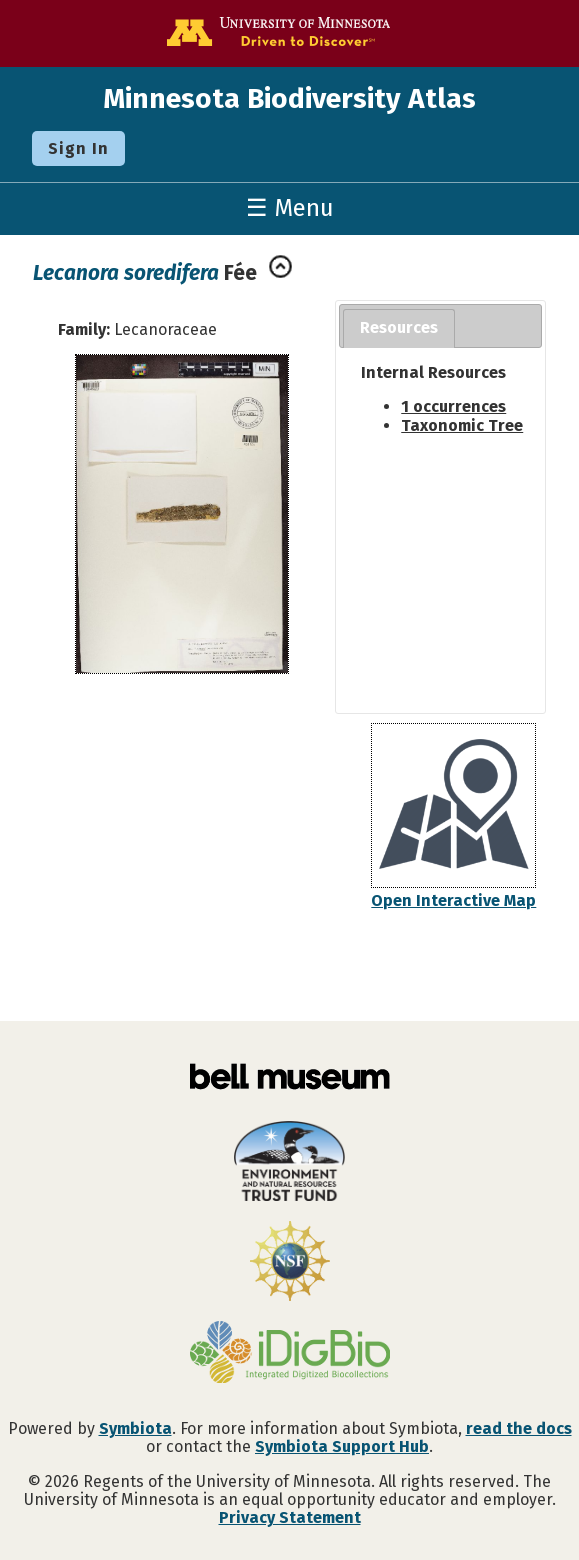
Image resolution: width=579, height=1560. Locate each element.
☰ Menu (290, 208)
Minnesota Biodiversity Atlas (289, 98)
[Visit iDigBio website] (289, 1354)
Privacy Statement (290, 1517)
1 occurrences (453, 406)
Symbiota (135, 1428)
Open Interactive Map (453, 900)
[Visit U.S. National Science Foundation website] (289, 1263)
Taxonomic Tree (462, 425)
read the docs (519, 1428)
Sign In (78, 148)
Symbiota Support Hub (342, 1446)
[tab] (399, 328)
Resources (399, 327)
